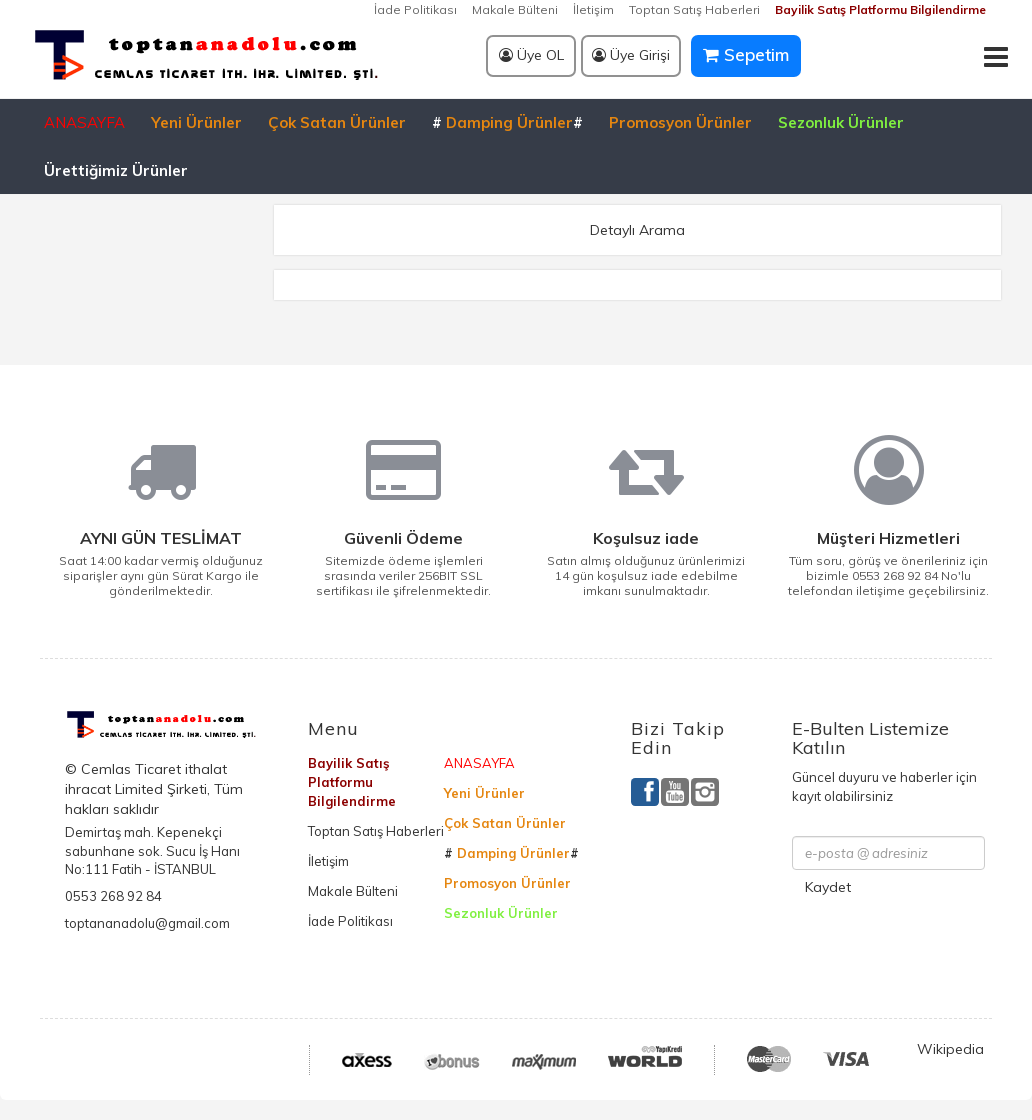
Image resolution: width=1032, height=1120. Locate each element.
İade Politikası (415, 9)
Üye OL (531, 55)
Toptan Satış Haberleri (694, 9)
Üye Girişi (631, 55)
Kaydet (828, 887)
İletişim (593, 9)
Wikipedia (950, 1049)
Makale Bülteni (515, 9)
